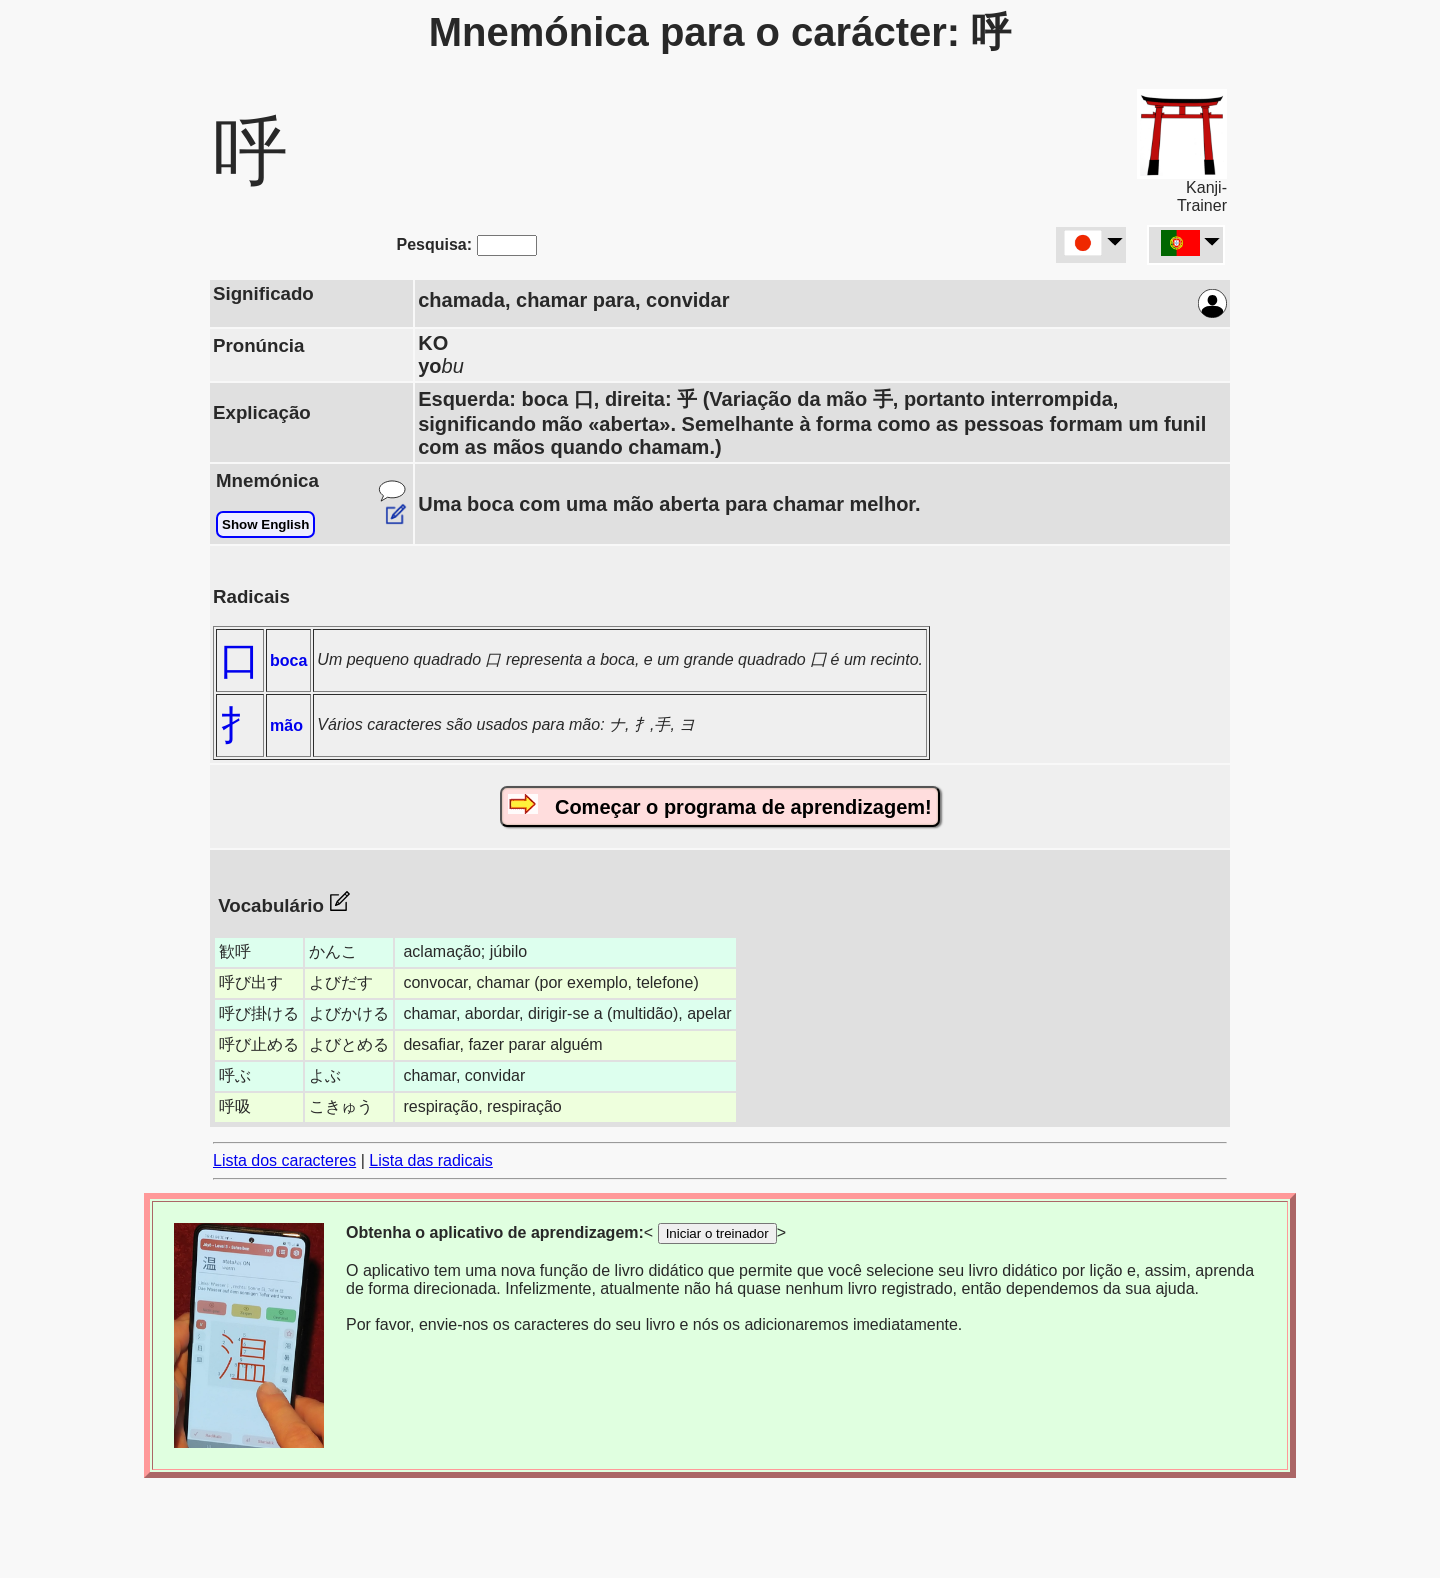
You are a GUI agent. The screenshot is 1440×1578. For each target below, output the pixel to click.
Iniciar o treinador (717, 1233)
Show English (265, 524)
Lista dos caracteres (284, 1160)
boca (288, 660)
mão (286, 725)
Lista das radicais (431, 1160)
